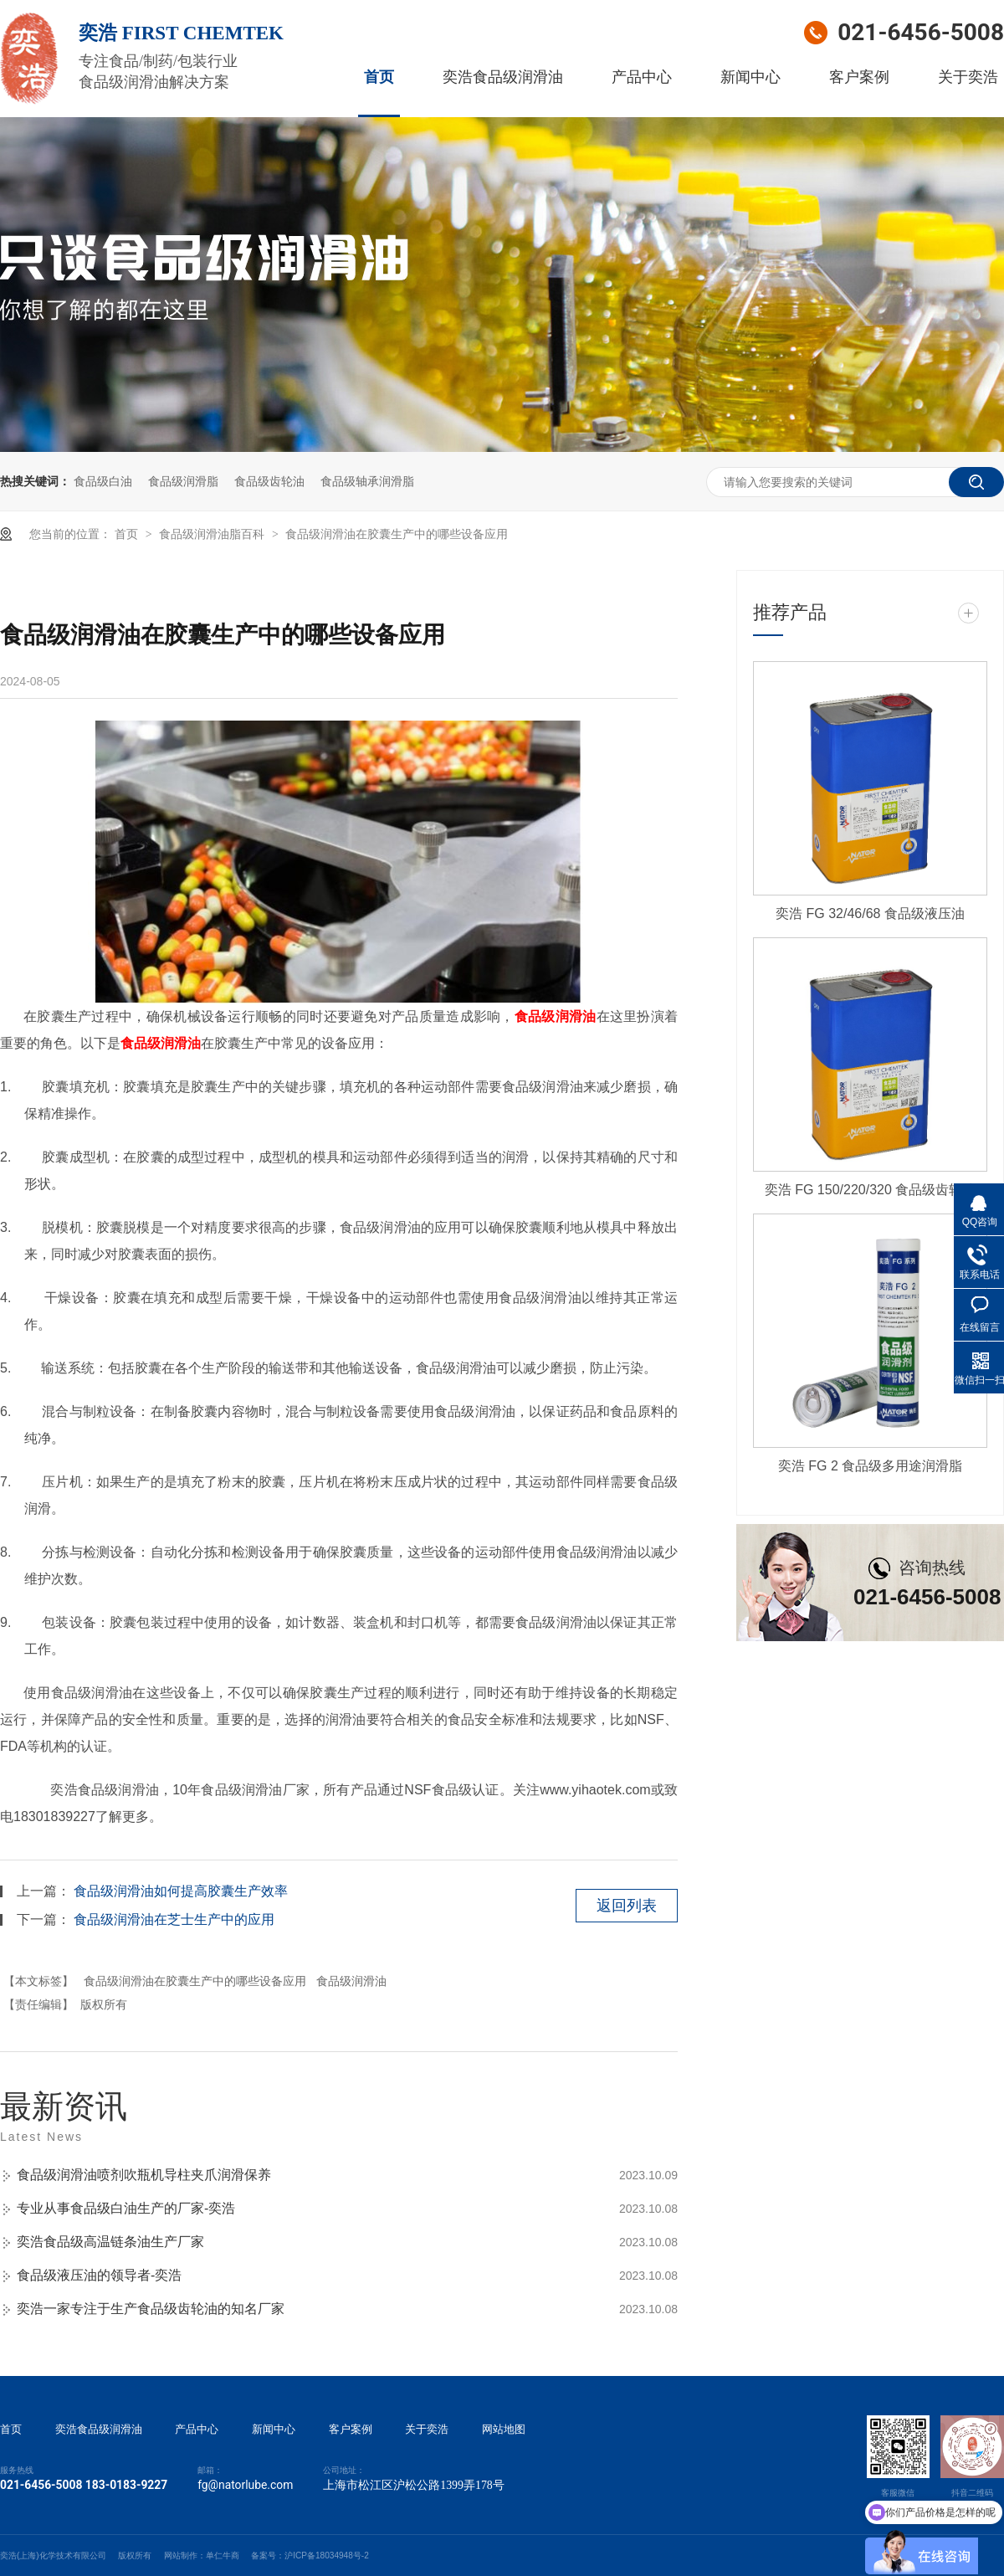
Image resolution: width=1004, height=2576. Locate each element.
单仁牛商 (222, 2555)
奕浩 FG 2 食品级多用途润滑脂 (870, 1466)
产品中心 (642, 77)
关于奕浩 (968, 77)
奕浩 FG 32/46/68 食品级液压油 (870, 913)
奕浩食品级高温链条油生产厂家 (110, 2242)
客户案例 (859, 77)
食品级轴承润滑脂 (367, 481)
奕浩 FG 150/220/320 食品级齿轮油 (870, 1190)
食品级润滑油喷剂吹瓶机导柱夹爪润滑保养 (144, 2175)
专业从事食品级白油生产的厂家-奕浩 (126, 2208)
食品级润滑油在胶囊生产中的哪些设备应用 (396, 534)
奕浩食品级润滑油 (503, 77)
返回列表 (627, 1905)
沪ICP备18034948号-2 (326, 2555)
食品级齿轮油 (269, 481)
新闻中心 (750, 77)
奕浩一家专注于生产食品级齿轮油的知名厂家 (150, 2308)
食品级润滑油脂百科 (213, 534)
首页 (379, 77)
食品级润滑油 (556, 1016)
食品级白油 (103, 481)
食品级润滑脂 (183, 481)
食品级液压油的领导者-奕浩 (99, 2275)
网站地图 (503, 2429)
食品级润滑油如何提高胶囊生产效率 (181, 1891)
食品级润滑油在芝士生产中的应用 (174, 1919)
